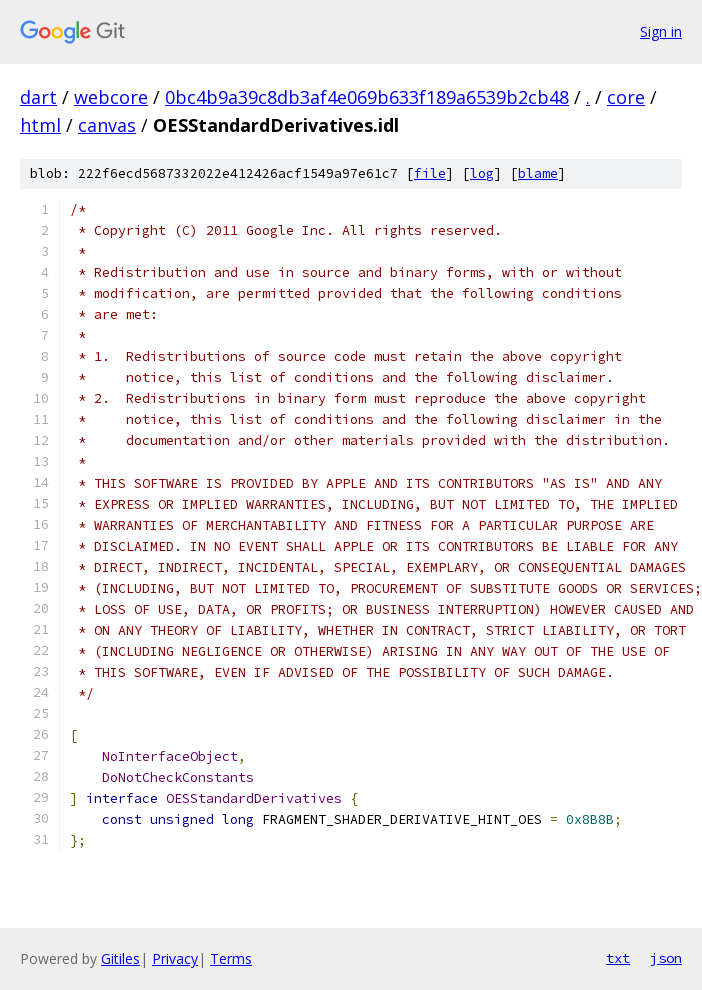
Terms (231, 958)
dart (38, 97)
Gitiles (120, 958)
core (626, 97)
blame (538, 173)
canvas (107, 125)
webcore (111, 97)
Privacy (175, 958)
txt (618, 958)
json (666, 958)
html (40, 125)
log (482, 173)
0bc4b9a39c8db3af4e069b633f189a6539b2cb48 (367, 97)
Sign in (661, 31)
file (430, 173)
